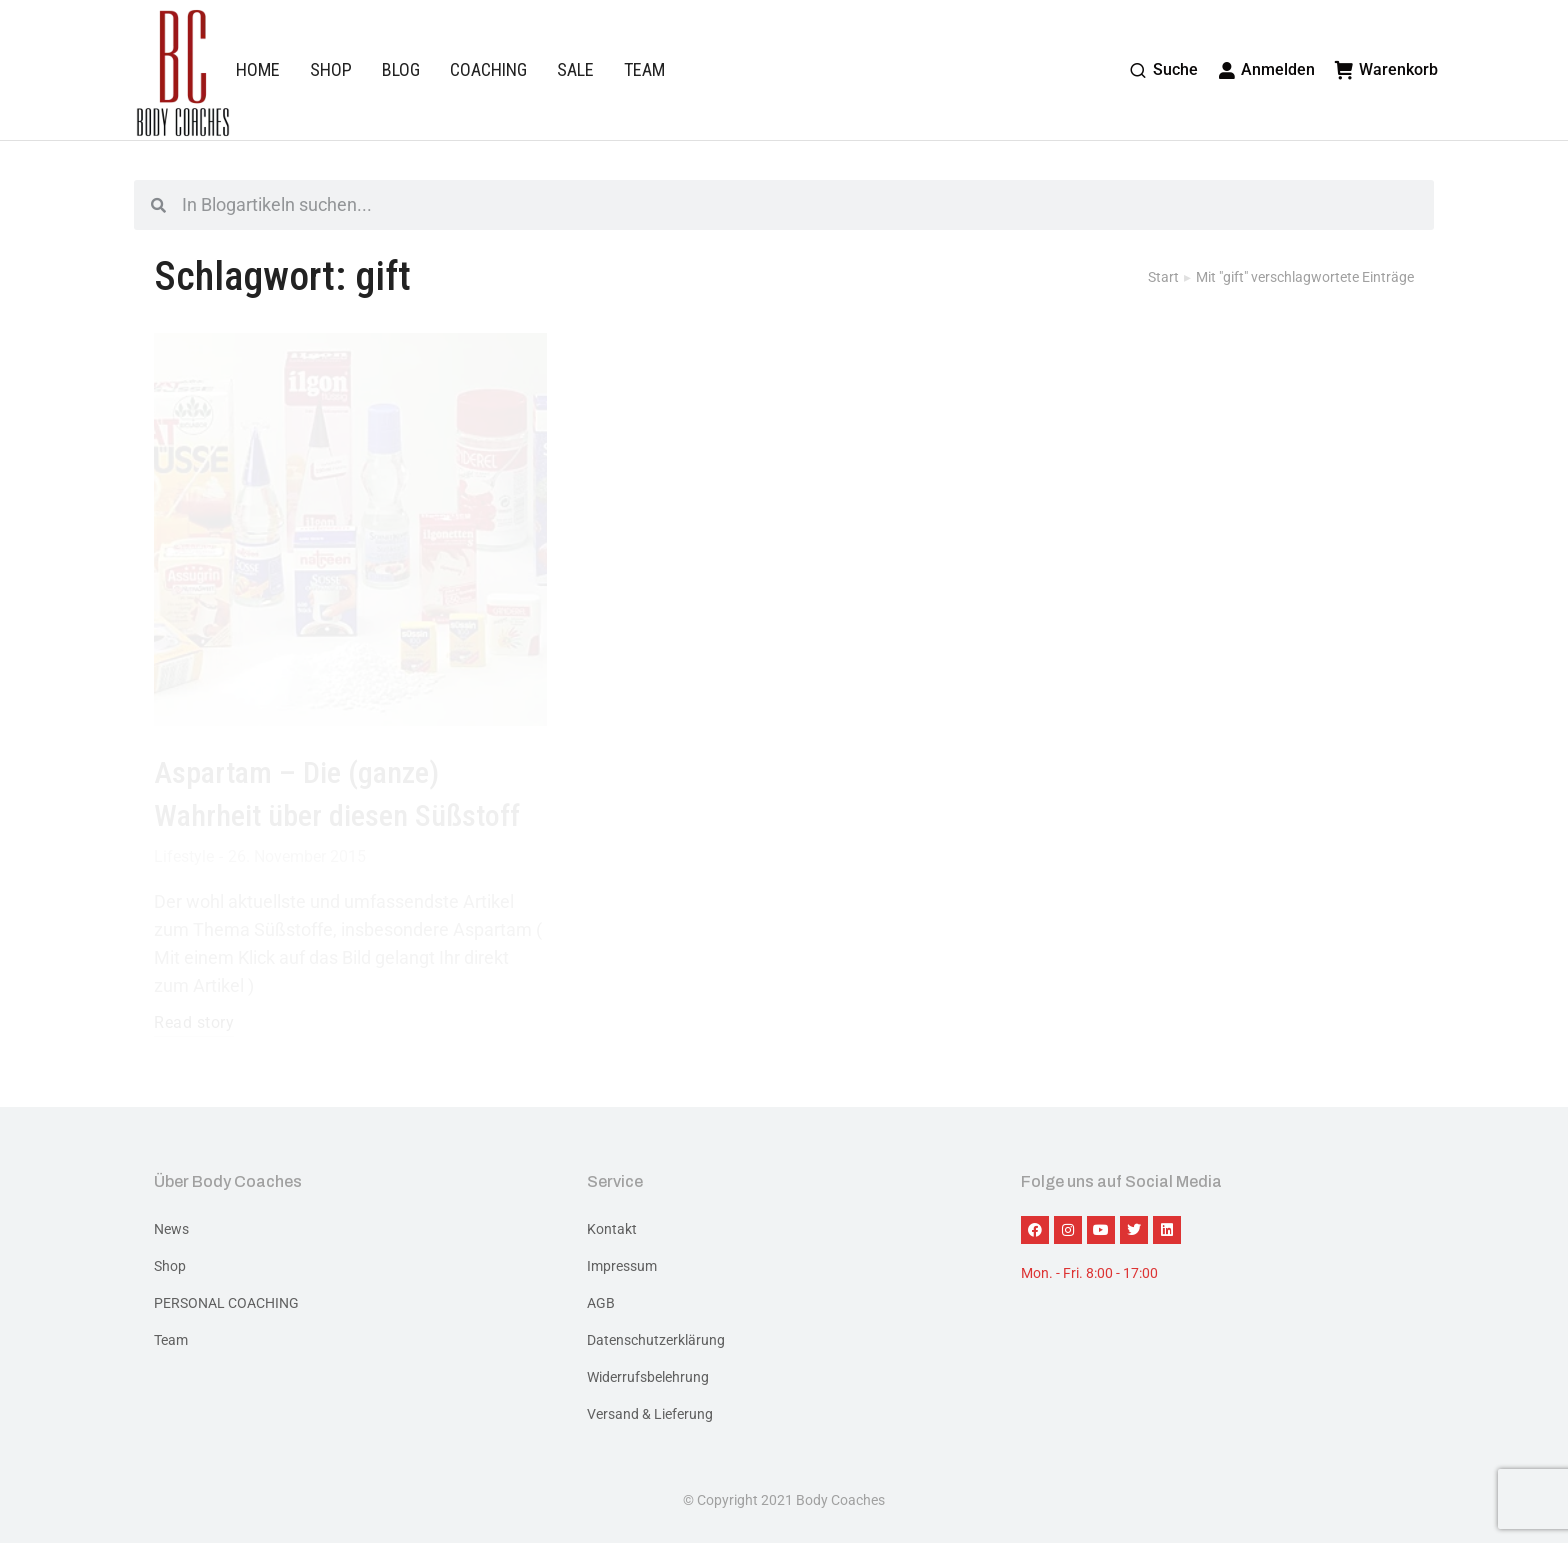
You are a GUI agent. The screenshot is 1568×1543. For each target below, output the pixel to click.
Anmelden (1267, 69)
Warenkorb (1386, 69)
